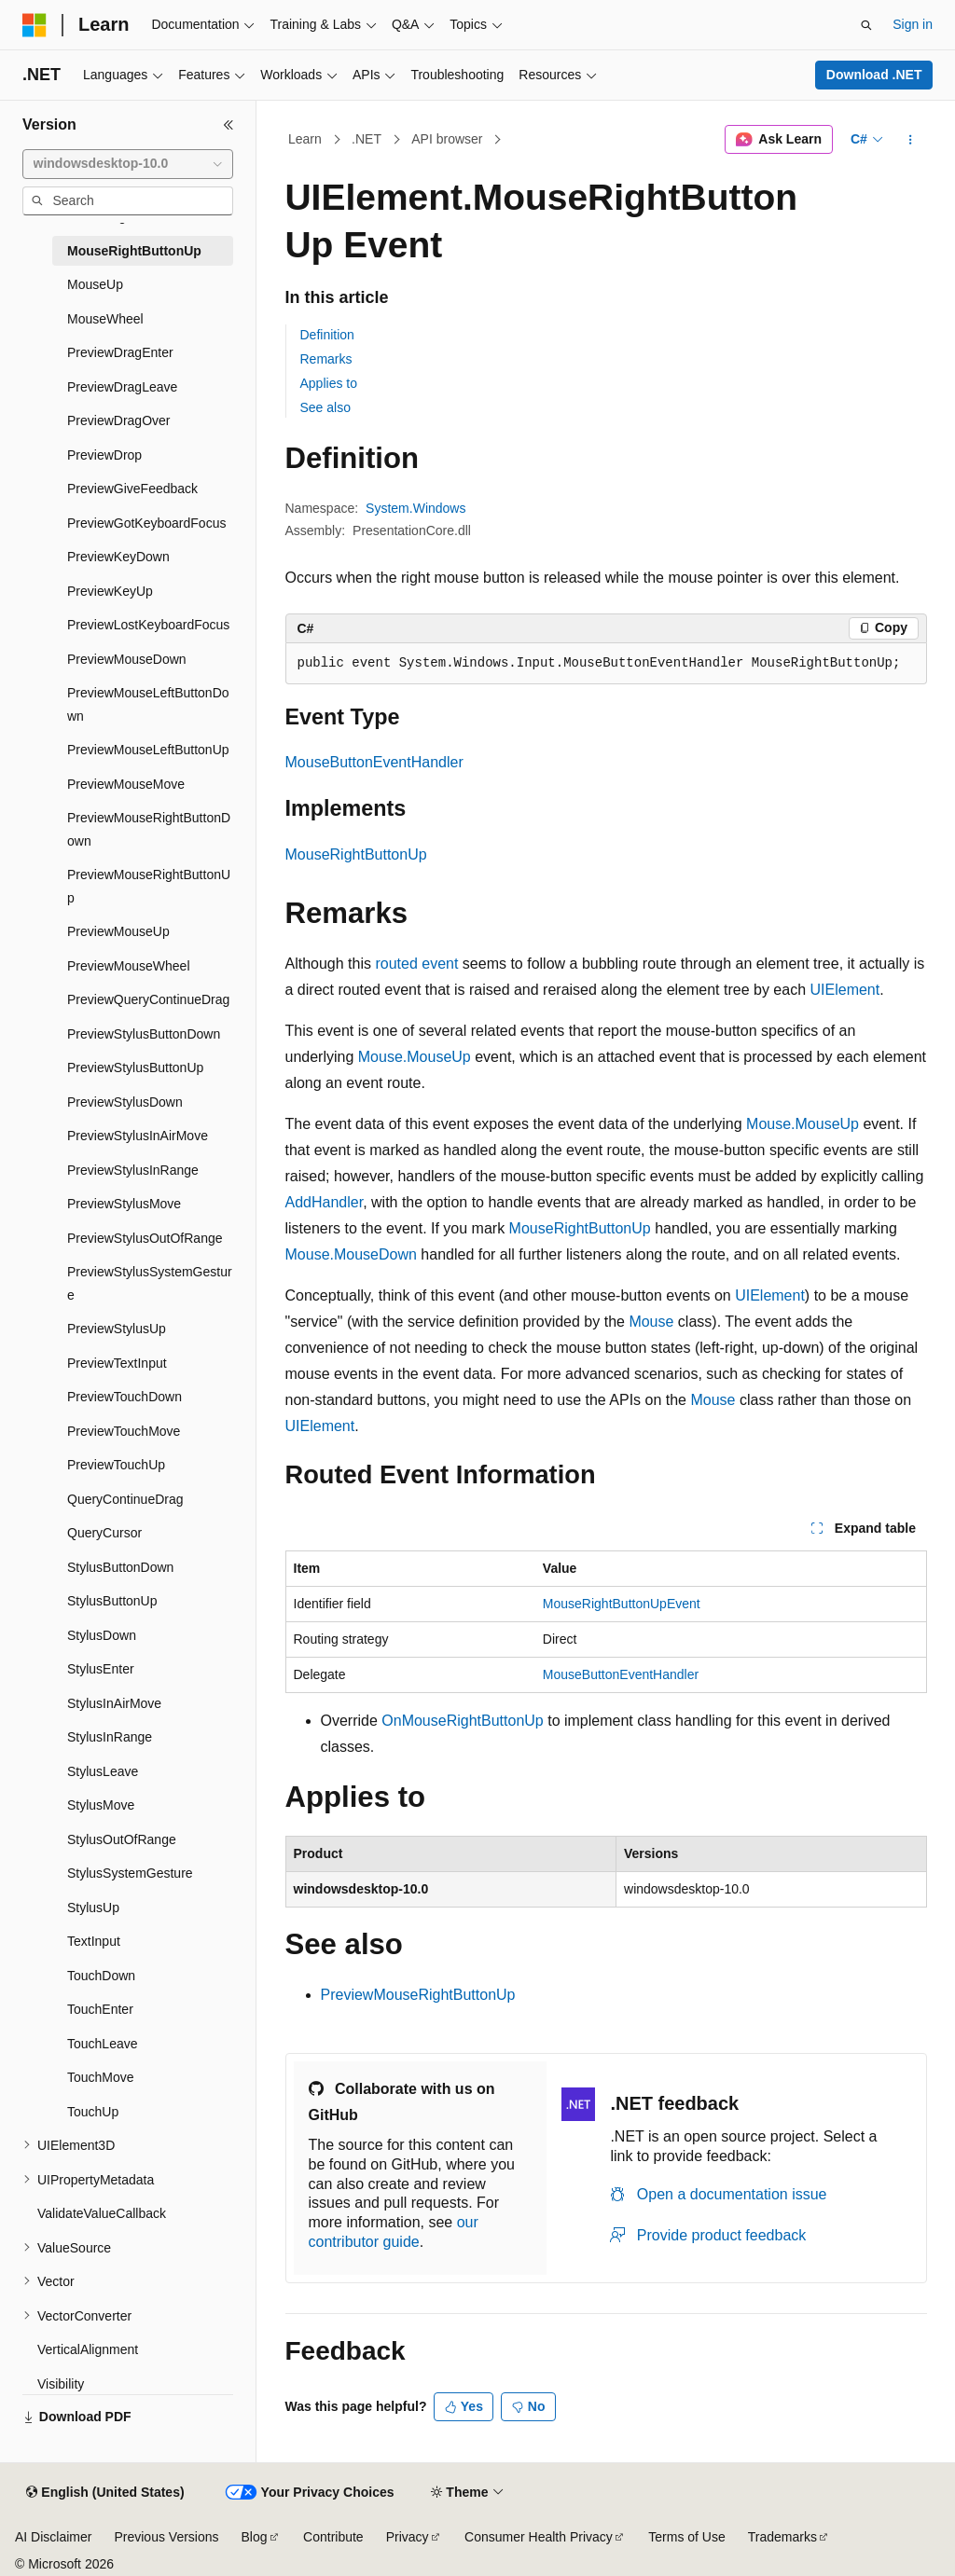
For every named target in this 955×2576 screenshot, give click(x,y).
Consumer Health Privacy (538, 2536)
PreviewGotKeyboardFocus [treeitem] (146, 523)
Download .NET (874, 74)
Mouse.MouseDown (351, 1254)
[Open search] (866, 25)
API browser (446, 138)
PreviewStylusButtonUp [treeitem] (135, 1067)
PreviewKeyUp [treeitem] (110, 591)
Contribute (333, 2536)
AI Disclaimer (53, 2536)
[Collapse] (228, 125)
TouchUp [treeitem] (92, 2111)
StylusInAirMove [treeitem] (114, 1703)
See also (325, 407)
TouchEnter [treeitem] (100, 2009)
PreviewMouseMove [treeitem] (126, 784)
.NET (366, 138)
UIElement (845, 990)
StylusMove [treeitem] (100, 1805)
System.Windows (415, 508)
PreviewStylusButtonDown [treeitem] (143, 1033)
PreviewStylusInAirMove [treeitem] (137, 1135)
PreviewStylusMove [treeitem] (124, 1203)
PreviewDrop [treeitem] (104, 455)
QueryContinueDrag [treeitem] (125, 1499)
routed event (416, 963)
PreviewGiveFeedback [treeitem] (132, 488)
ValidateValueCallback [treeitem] (101, 2213)
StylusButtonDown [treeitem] (120, 1567)
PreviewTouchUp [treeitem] (116, 1464)
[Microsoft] (34, 25)
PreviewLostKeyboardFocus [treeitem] (148, 624)
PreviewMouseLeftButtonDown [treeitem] (148, 704)
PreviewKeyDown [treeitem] (118, 556)
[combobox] (127, 164)
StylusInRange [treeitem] (109, 1736)
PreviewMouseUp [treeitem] (118, 931)
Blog (255, 2536)
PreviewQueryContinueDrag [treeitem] (148, 999)
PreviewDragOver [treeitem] (118, 420)
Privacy (407, 2536)
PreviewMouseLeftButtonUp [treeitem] (148, 749)
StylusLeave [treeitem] (102, 1771)
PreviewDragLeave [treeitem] (122, 386)
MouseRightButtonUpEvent (621, 1603)
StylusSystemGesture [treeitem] (130, 1873)
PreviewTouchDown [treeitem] (124, 1396)
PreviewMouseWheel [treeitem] (128, 965)
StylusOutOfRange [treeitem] (121, 1839)
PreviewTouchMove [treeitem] (123, 1431)
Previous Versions (166, 2536)
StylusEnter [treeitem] (100, 1668)
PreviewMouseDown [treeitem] (127, 659)
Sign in (913, 24)
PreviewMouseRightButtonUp (418, 1995)
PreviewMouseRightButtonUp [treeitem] (148, 886)
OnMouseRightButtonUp (462, 1721)
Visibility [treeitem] (60, 2383)
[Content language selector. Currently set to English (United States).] (105, 2493)
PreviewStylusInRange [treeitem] (133, 1170)
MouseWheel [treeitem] (105, 318)
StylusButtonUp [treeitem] (112, 1600)
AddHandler (324, 1202)
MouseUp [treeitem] (95, 284)
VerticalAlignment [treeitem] (87, 2349)
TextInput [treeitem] (93, 1941)
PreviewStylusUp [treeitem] (116, 1328)
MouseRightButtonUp (356, 854)
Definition (327, 334)
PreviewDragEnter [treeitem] (120, 352)
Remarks (326, 358)
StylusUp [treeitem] (93, 1907)
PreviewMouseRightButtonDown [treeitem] (148, 829)
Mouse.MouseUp (414, 1057)
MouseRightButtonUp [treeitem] (134, 250)
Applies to (328, 383)
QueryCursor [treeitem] (104, 1532)
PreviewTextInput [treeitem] (117, 1363)
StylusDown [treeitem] (101, 1635)
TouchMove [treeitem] (100, 2077)
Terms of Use (686, 2536)
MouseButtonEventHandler (374, 762)
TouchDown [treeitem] (101, 1975)
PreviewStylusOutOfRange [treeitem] (145, 1238)
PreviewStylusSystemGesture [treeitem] (149, 1283)
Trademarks (782, 2536)
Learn (305, 138)
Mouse (651, 1321)
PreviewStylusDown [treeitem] (125, 1102)
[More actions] (909, 140)
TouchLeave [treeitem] (102, 2043)
